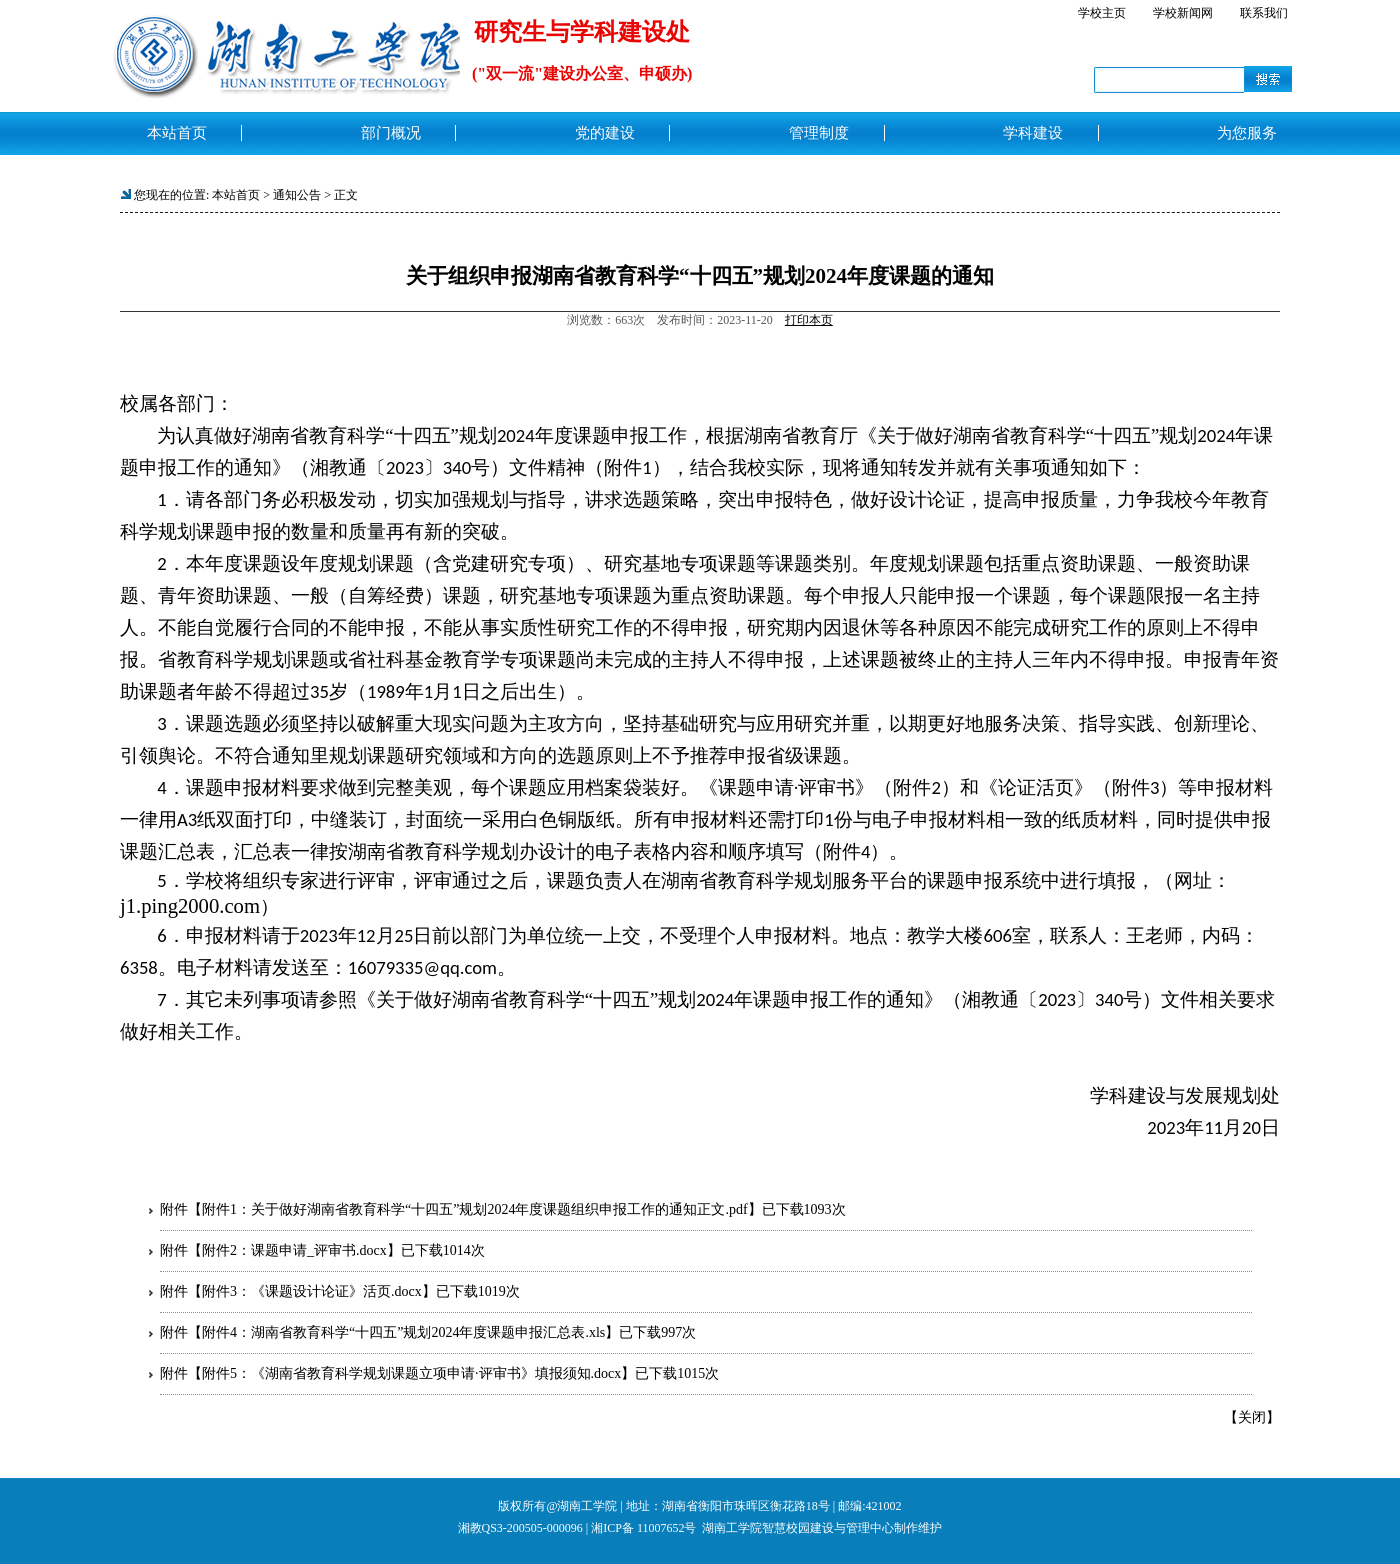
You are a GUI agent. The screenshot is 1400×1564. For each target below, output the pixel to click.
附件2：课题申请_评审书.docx (294, 1250)
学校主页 (1102, 13)
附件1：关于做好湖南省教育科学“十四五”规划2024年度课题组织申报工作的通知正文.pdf (475, 1209)
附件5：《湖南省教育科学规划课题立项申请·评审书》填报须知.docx (411, 1373)
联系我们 (1264, 13)
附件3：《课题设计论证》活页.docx (312, 1291)
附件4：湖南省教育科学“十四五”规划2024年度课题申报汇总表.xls (403, 1332)
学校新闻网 (1183, 13)
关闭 (1252, 1417)
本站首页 (236, 195)
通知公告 (297, 195)
